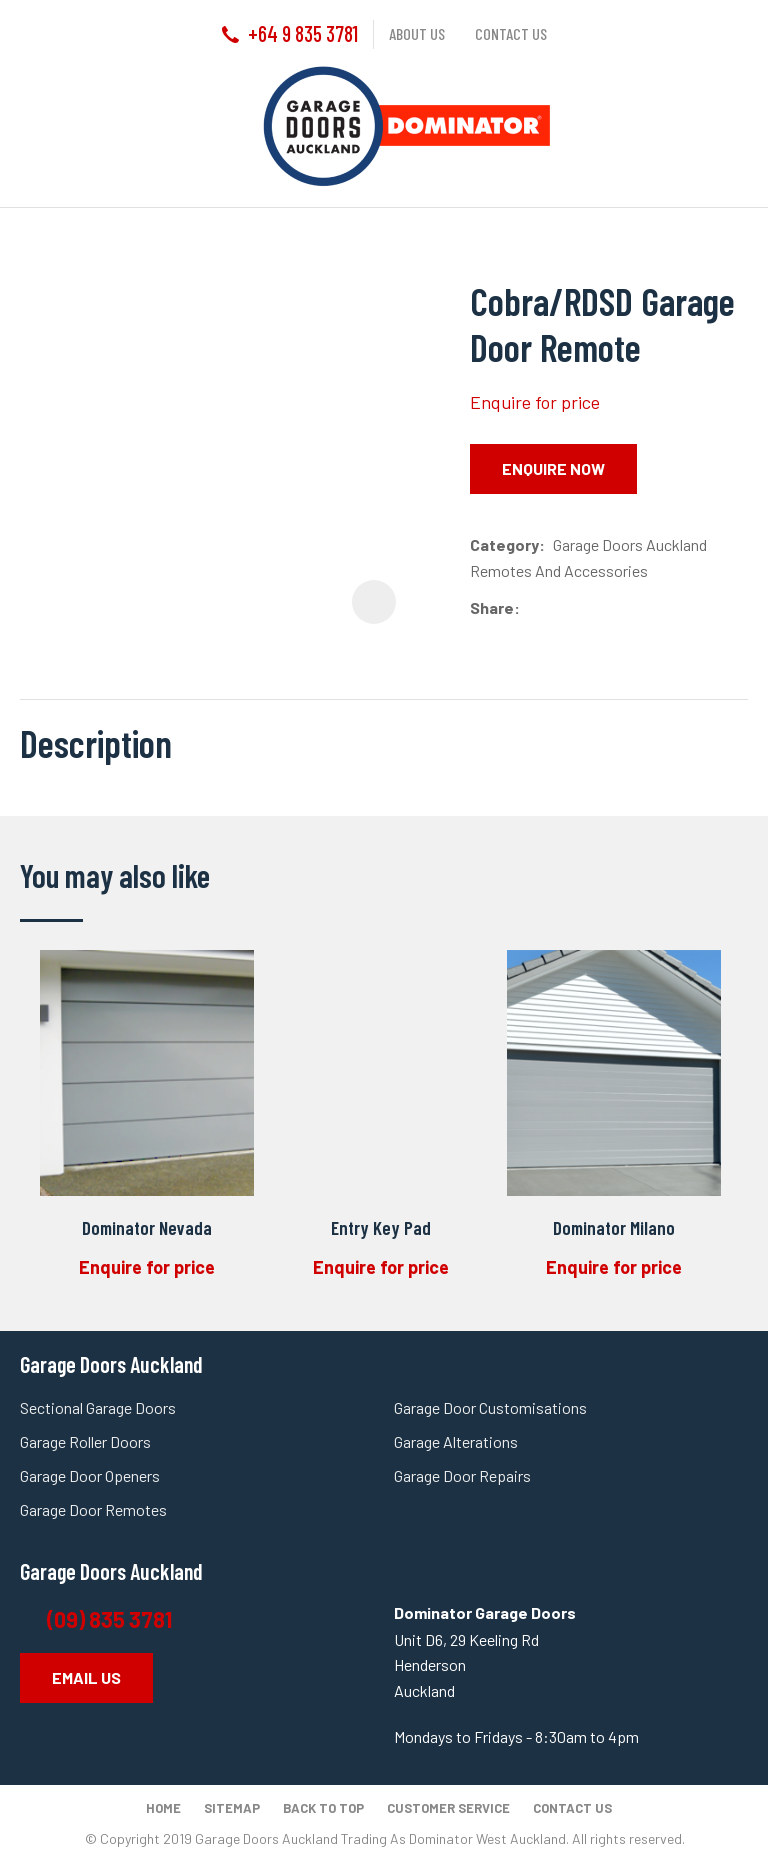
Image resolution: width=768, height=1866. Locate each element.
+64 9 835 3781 (303, 33)
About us (417, 33)
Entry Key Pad (381, 1227)
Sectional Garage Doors (98, 1407)
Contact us (511, 33)
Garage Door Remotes (93, 1509)
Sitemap (232, 1808)
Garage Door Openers (90, 1475)
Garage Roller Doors (85, 1441)
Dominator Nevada (147, 1227)
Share (492, 607)
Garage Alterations (457, 1441)
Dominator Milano (614, 1227)
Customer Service (448, 1808)
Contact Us (572, 1808)
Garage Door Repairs (462, 1475)
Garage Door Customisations (490, 1407)
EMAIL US (86, 1677)
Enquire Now (553, 468)
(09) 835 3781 (111, 1619)
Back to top (323, 1808)
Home (163, 1808)
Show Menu (32, 125)
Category (504, 544)
